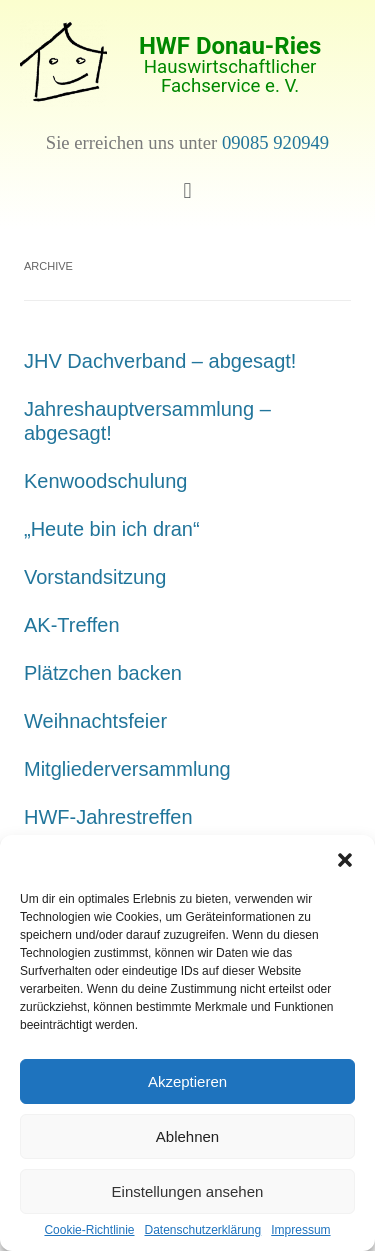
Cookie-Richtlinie (89, 1230)
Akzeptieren (187, 1081)
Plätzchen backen (103, 673)
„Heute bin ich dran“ (112, 529)
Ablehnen (187, 1136)
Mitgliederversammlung (127, 769)
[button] (345, 860)
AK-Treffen (72, 625)
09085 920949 (275, 142)
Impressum (300, 1230)
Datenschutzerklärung (202, 1230)
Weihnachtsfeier (95, 721)
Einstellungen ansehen (188, 1191)
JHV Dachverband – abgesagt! (160, 361)
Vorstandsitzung (95, 577)
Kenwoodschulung (105, 481)
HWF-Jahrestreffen (108, 817)
